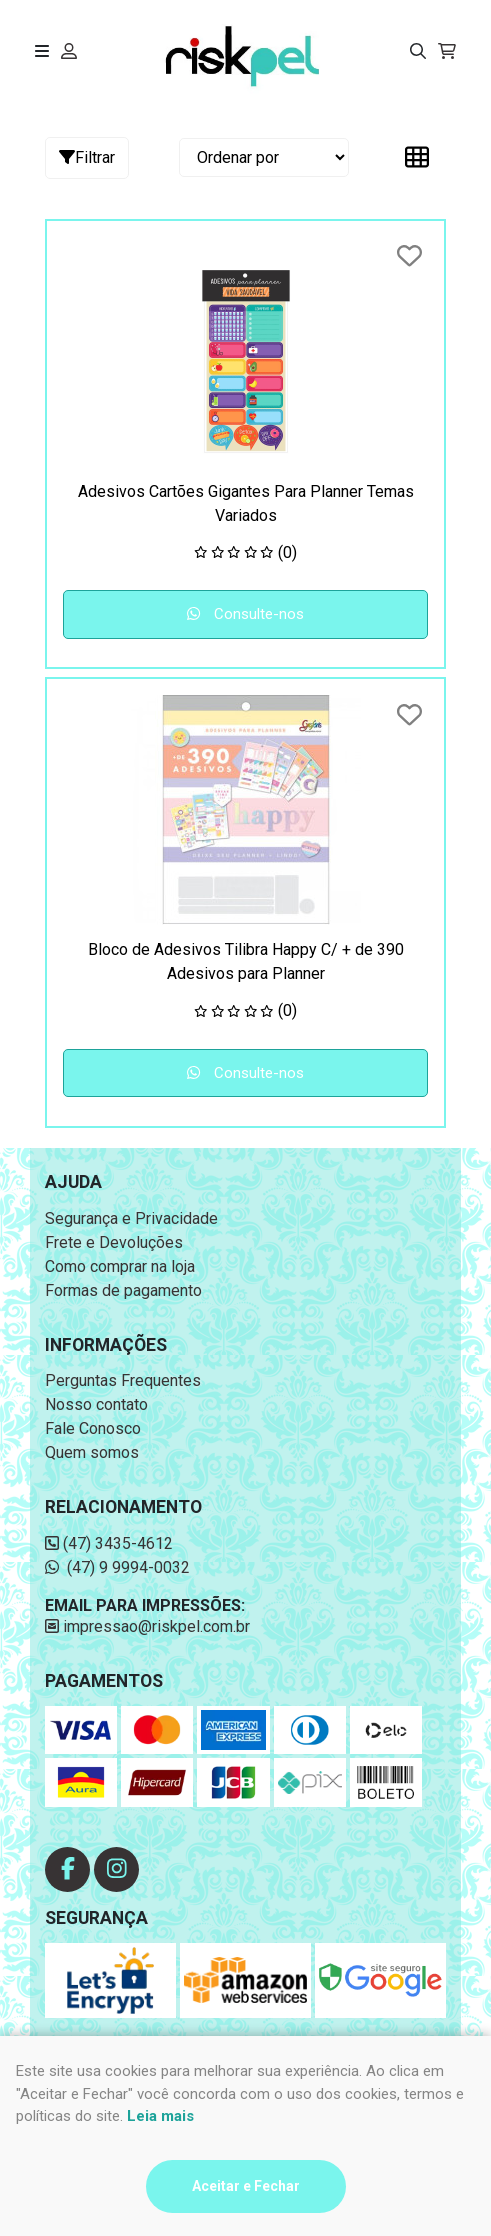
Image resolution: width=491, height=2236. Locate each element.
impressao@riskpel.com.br (147, 1626)
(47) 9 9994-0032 (117, 1567)
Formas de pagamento (123, 1290)
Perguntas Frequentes (123, 1380)
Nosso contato (96, 1404)
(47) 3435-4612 (109, 1543)
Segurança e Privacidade (131, 1218)
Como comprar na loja (120, 1266)
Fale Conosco (93, 1428)
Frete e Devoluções (114, 1242)
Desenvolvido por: (246, 2159)
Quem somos (92, 1452)
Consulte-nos (245, 614)
